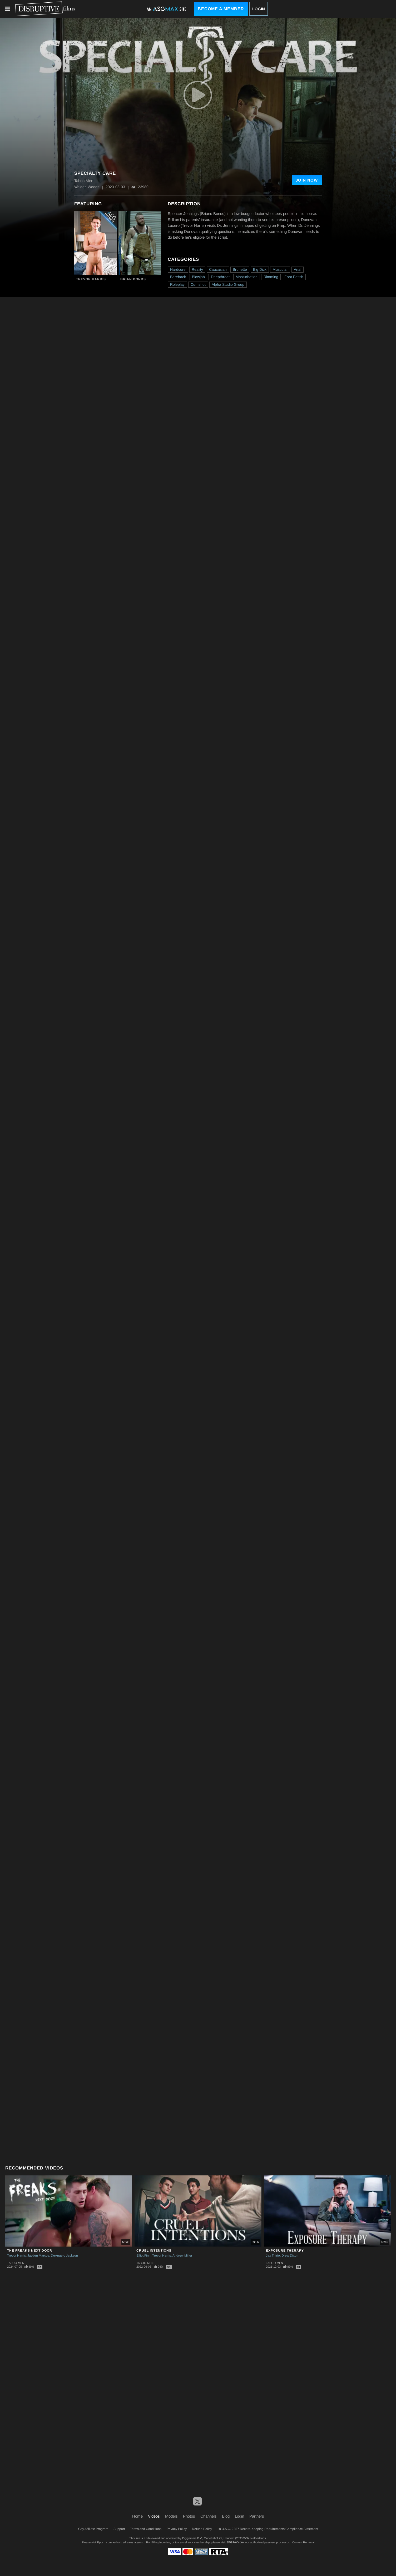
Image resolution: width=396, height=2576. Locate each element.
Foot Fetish (293, 277)
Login (258, 9)
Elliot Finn (143, 2255)
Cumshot (198, 284)
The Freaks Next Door (29, 2250)
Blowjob (198, 277)
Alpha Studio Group (228, 284)
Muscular (280, 269)
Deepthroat (220, 277)
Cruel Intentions (153, 2250)
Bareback (178, 277)
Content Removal (303, 2542)
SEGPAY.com (235, 2542)
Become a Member (221, 9)
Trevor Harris (91, 279)
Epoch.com (104, 2542)
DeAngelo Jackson (64, 2255)
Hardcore (178, 269)
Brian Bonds (133, 279)
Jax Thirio (273, 2255)
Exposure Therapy (285, 2250)
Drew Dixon (289, 2255)
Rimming (271, 277)
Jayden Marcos (38, 2255)
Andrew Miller (182, 2255)
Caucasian (218, 269)
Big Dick (259, 269)
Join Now (307, 180)
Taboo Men (15, 2262)
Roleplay (177, 284)
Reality (197, 269)
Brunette (240, 269)
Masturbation (247, 277)
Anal (297, 269)
